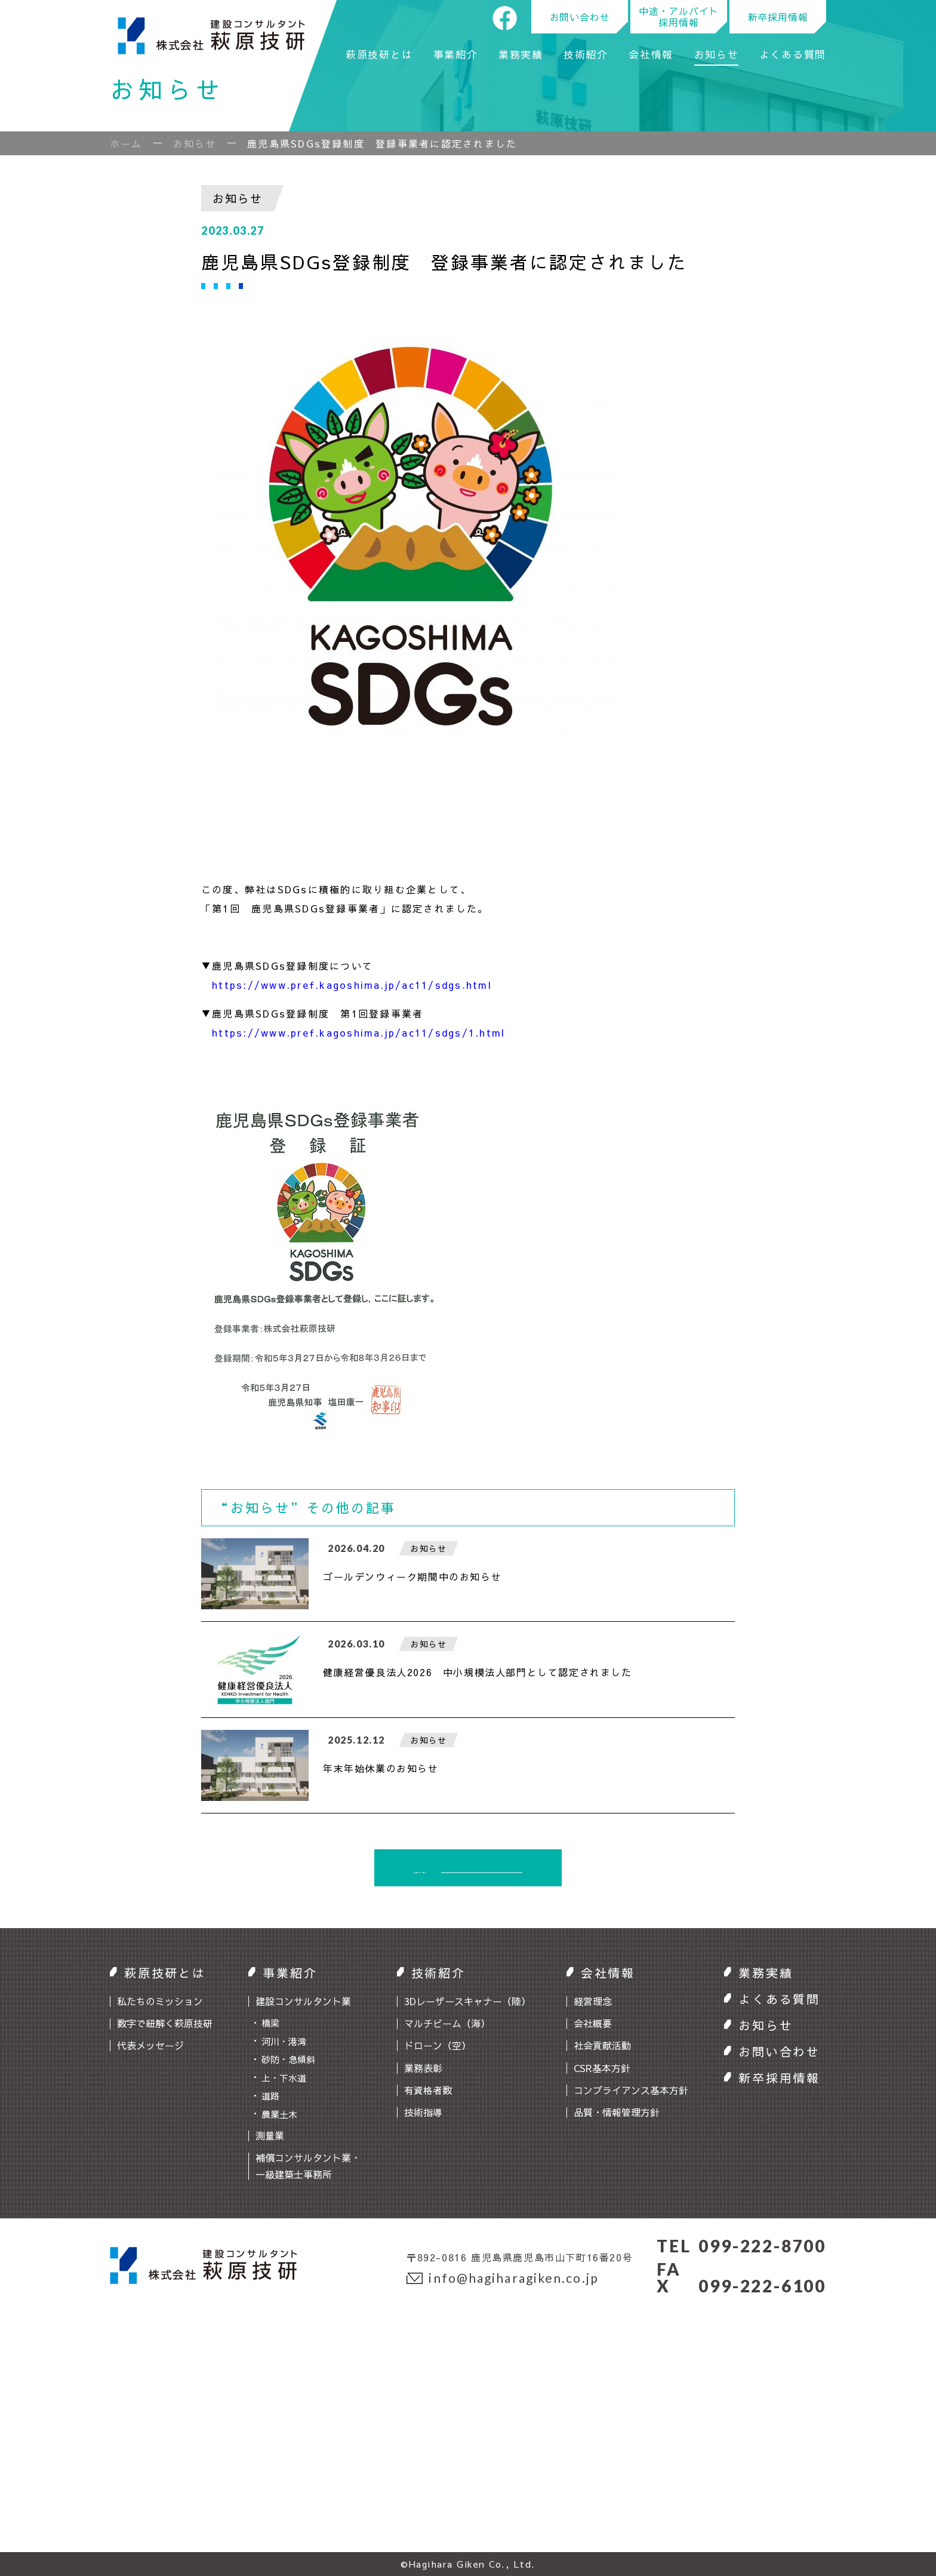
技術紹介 (586, 56)
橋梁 (270, 2022)
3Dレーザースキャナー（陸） (467, 2001)
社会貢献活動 (602, 2045)
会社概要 (593, 2023)
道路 (270, 2095)
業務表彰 (423, 2067)
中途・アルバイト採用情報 (679, 16)
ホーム (126, 143)
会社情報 (651, 56)
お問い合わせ (580, 16)
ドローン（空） (437, 2045)
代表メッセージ (150, 2045)
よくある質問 (792, 56)
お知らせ (716, 56)
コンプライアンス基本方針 (631, 2090)
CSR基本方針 (602, 2067)
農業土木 (279, 2114)
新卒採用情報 (778, 16)
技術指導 (423, 2112)
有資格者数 (428, 2090)
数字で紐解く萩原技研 (165, 2023)
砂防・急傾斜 (288, 2059)
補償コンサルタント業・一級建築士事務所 (308, 2165)
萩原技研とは (379, 56)
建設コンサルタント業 (303, 2001)
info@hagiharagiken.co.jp (503, 2277)
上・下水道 (283, 2077)
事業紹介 (455, 56)
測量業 (269, 2135)
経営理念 (593, 2001)
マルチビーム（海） (447, 2023)
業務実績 (520, 56)
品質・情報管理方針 (617, 2112)
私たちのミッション (160, 2001)
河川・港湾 (283, 2041)
